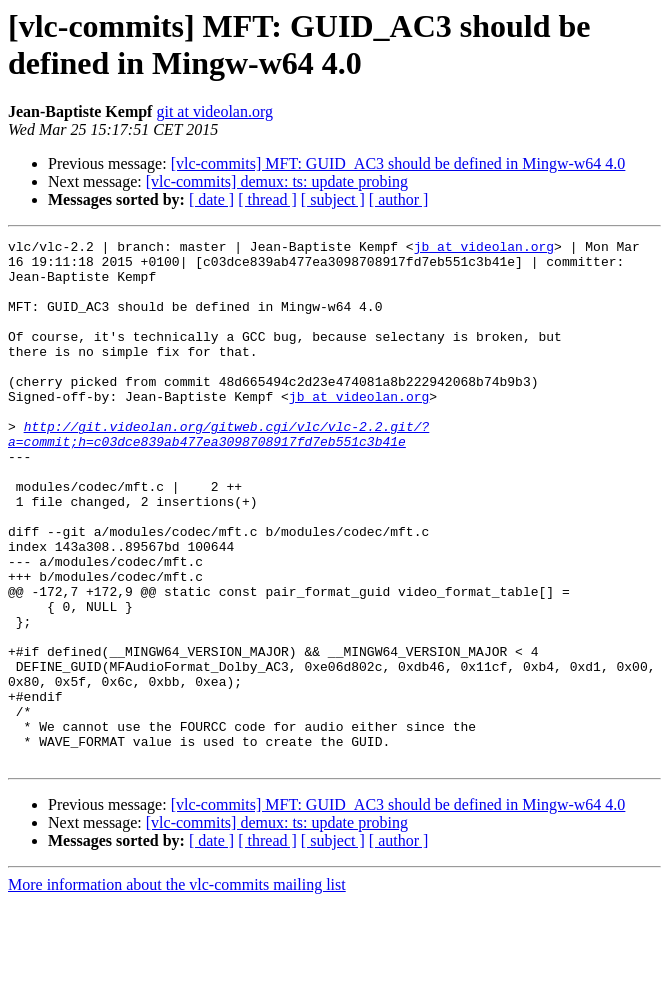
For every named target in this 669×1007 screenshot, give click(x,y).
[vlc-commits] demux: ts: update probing (277, 181)
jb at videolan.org (484, 249)
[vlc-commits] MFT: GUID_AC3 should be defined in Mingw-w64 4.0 (398, 163)
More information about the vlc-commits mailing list (177, 989)
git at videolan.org (214, 111)
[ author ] (399, 199)
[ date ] (211, 199)
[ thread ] (267, 199)
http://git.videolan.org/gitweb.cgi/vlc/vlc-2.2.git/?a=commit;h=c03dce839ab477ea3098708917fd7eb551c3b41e (218, 474)
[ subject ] (333, 199)
